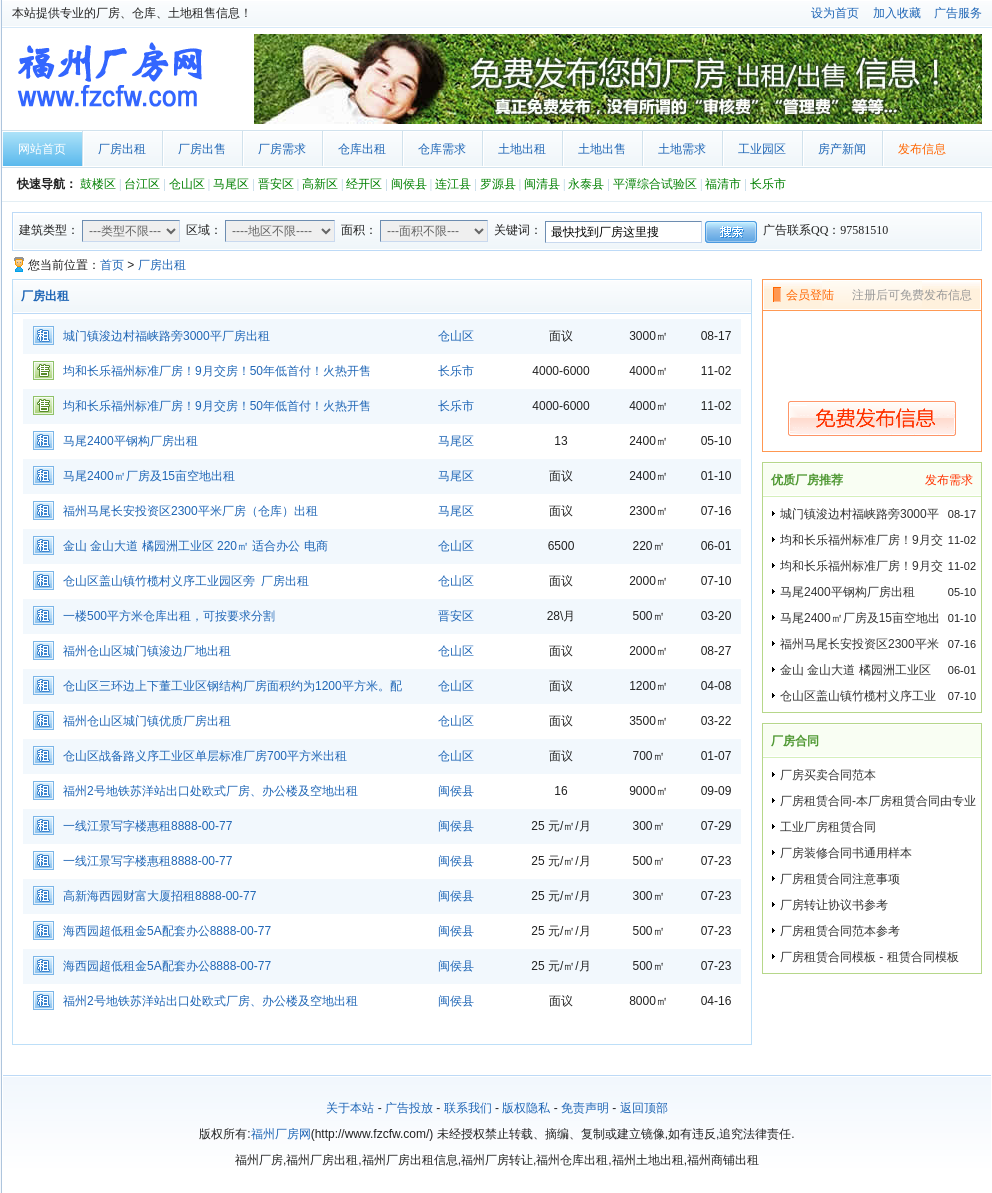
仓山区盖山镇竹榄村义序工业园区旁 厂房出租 (186, 581)
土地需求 (682, 149)
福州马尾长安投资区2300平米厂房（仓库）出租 (190, 511)
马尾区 (231, 184)
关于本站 (350, 1108)
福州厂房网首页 (124, 79)
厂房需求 (282, 149)
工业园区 (762, 149)
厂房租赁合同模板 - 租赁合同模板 (869, 957)
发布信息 (922, 149)
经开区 (364, 184)
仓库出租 (362, 149)
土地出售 (602, 149)
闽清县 (542, 184)
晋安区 (276, 184)
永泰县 (586, 184)
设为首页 (835, 13)
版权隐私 (526, 1108)
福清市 (723, 184)
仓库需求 (442, 149)
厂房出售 (202, 149)
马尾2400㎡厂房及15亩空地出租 (149, 476)
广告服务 (958, 13)
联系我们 (468, 1108)
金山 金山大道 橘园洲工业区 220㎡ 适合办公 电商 (195, 546)
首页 (112, 265)
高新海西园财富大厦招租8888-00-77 (159, 896)
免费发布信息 (872, 418)
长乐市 (768, 184)
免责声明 (585, 1108)
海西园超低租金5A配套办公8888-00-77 (167, 931)
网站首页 (42, 149)
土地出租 (522, 149)
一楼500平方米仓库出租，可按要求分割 (169, 616)
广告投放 (409, 1108)
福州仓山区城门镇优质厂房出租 (147, 721)
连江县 (453, 184)
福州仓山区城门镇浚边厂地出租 (147, 651)
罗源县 (498, 184)
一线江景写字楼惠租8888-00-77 (147, 826)
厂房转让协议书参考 (834, 905)
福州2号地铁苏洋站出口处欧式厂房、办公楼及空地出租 (210, 791)
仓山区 (187, 184)
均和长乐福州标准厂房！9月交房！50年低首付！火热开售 (217, 371)
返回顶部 (644, 1108)
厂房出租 (122, 149)
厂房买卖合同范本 (828, 775)
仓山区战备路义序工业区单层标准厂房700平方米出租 (205, 756)
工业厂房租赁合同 (828, 827)
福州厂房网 (281, 1134)
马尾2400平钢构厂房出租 (130, 441)
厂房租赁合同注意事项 (840, 879)
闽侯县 (409, 184)
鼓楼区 (98, 184)
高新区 (320, 184)
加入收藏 (897, 13)
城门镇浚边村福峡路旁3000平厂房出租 (166, 336)
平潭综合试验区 (655, 184)
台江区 (142, 184)
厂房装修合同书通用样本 (846, 853)
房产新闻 (842, 149)
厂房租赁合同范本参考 (840, 931)
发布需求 (949, 480)
